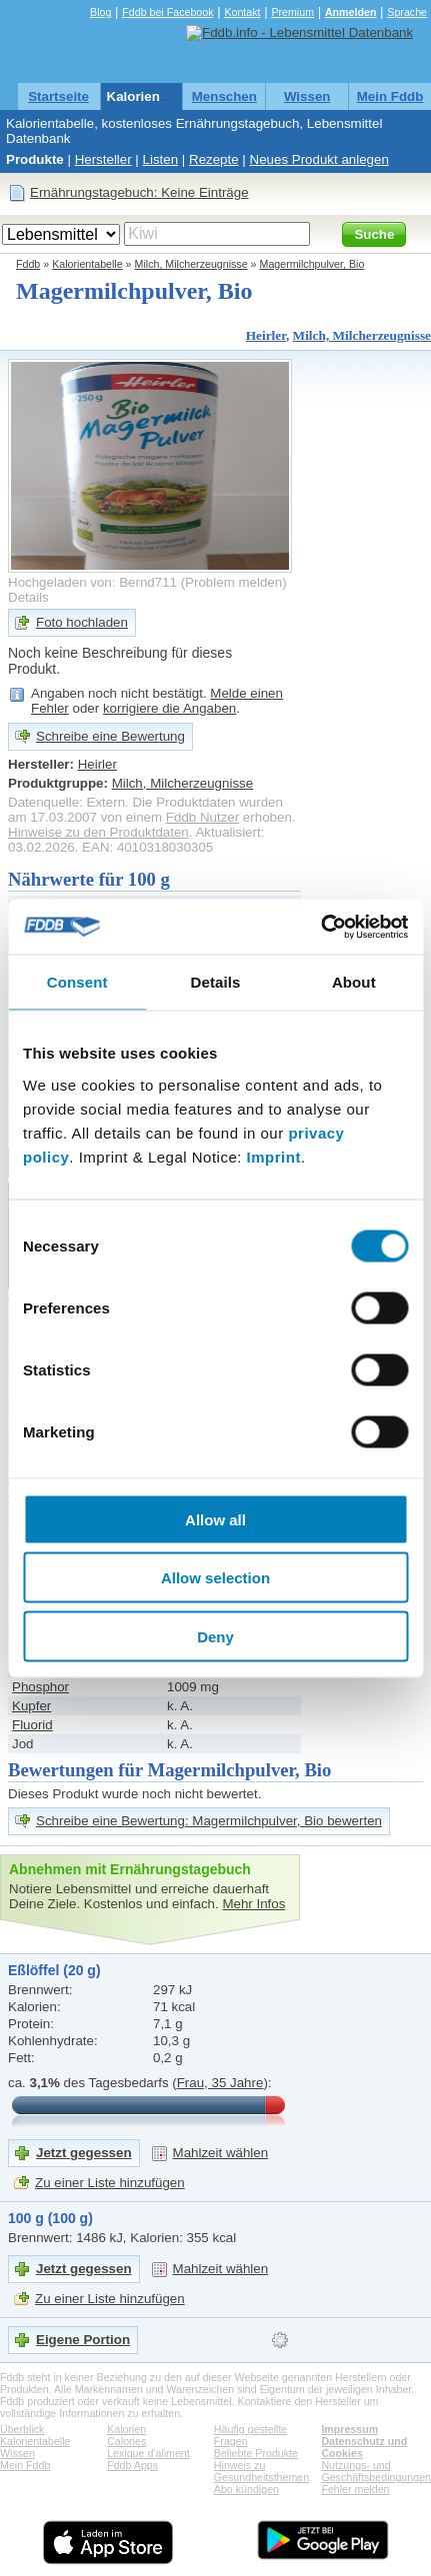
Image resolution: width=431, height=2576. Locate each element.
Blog (100, 12)
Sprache (407, 12)
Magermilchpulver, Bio (312, 264)
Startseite (58, 96)
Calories (126, 2441)
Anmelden (351, 12)
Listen (161, 159)
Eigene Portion (83, 2339)
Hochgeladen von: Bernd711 (92, 582)
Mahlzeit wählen (221, 2152)
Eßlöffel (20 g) (54, 1970)
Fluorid (32, 1724)
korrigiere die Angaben (169, 708)
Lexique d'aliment (148, 2453)
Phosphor (40, 1686)
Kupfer (31, 1705)
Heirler (266, 335)
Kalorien (126, 2429)
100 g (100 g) (50, 2218)
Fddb (28, 264)
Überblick (22, 2429)
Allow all (215, 1518)
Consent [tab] (77, 982)
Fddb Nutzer (202, 817)
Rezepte (214, 159)
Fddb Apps (132, 2465)
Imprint (274, 1156)
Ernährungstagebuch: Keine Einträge (139, 192)
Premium (292, 12)
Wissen (307, 96)
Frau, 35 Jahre (220, 2082)
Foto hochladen (82, 622)
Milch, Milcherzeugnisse (191, 264)
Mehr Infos (253, 1903)
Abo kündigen (246, 2489)
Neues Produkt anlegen (319, 159)
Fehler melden (355, 2489)
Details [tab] (216, 982)
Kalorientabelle (155, 96)
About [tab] (354, 982)
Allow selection (215, 1577)
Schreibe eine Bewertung (110, 736)
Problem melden (233, 582)
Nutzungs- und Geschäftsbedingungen (376, 2471)
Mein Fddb (390, 96)
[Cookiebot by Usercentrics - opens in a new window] (320, 927)
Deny (215, 1635)
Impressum (349, 2429)
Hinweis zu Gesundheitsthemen (261, 2471)
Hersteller (103, 159)
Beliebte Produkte (256, 2453)
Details (28, 597)
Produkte (35, 159)
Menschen (224, 96)
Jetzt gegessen (84, 2152)
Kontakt (242, 12)
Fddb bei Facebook (167, 12)
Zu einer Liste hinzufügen (110, 2182)
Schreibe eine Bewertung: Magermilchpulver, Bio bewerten (209, 1820)
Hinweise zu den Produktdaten (98, 832)
